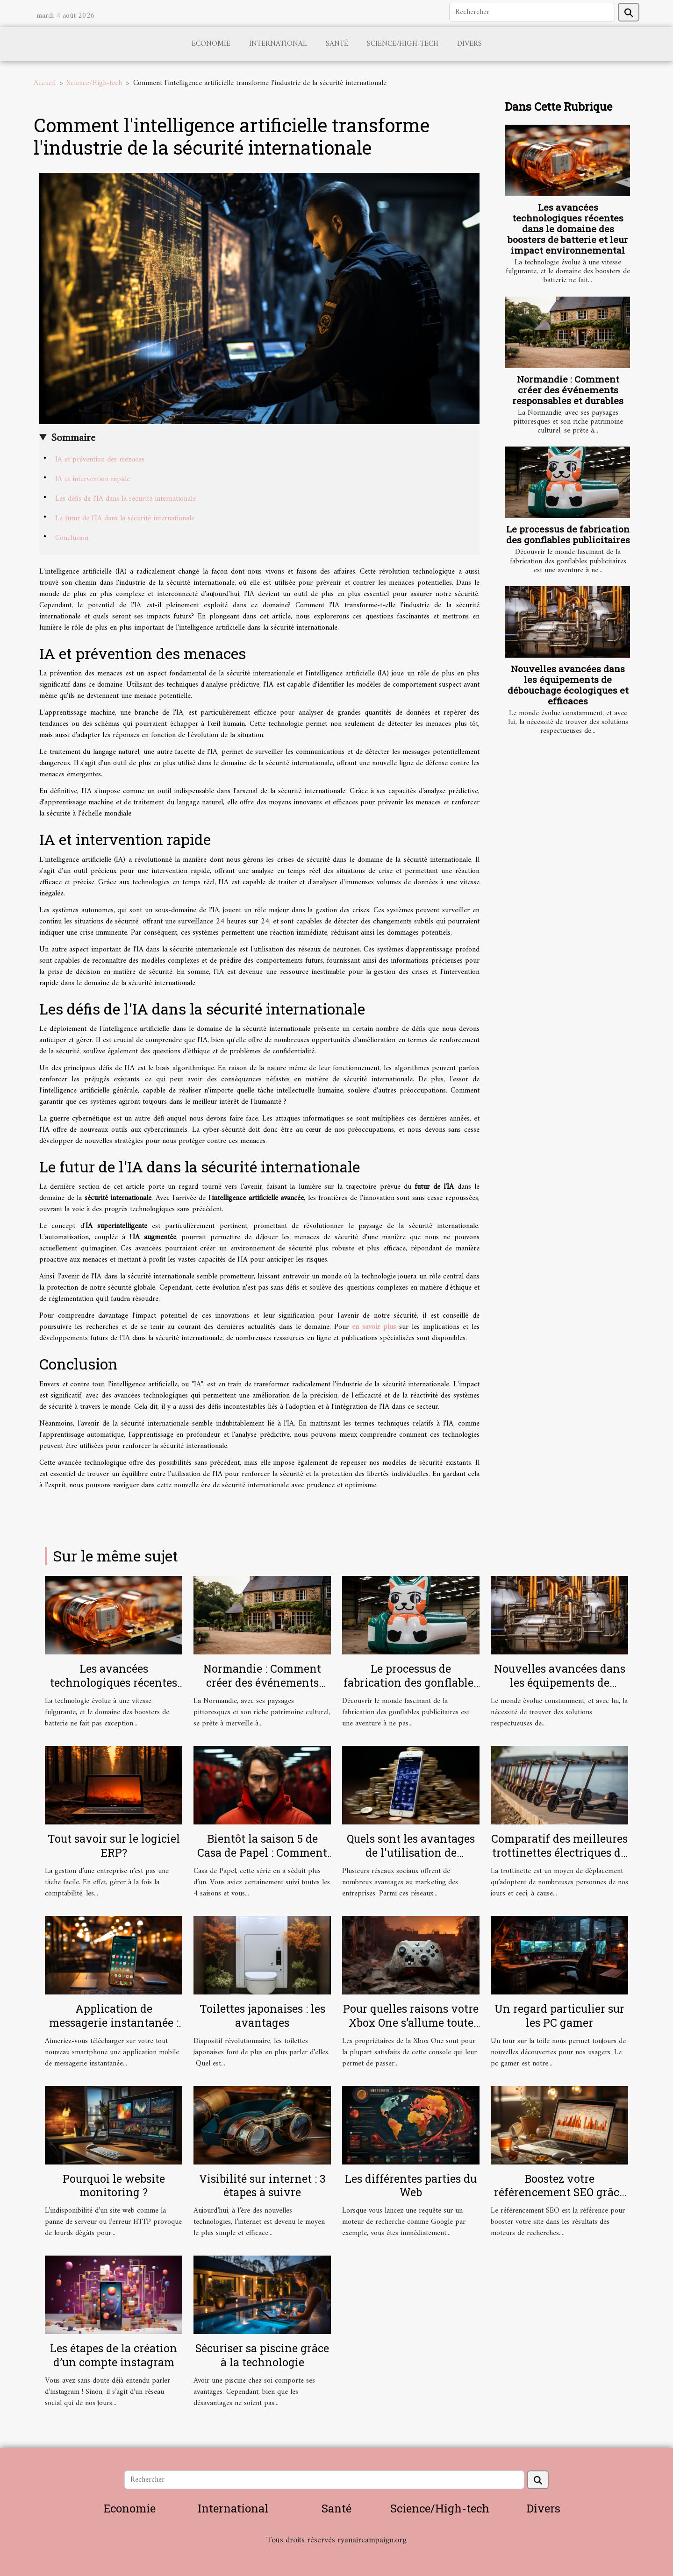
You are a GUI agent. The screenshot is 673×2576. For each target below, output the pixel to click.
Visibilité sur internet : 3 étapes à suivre (262, 2186)
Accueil (45, 83)
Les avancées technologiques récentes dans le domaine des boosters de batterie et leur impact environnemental (568, 228)
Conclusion (71, 538)
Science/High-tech (402, 43)
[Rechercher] (532, 12)
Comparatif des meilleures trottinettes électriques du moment (559, 1852)
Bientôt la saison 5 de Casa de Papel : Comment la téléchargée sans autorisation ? (262, 1859)
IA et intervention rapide (92, 479)
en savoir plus (374, 1327)
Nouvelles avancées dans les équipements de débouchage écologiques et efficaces (568, 685)
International (278, 43)
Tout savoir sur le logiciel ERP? (114, 1845)
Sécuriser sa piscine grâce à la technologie (262, 2355)
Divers (469, 43)
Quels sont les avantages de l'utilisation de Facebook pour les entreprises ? (411, 1859)
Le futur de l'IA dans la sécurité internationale (124, 518)
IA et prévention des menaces (99, 459)
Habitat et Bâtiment (336, 2553)
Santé (337, 43)
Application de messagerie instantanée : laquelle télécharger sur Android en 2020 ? (114, 2029)
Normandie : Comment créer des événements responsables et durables (567, 389)
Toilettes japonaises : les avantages (262, 2015)
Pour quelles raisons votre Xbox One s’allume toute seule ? (411, 2022)
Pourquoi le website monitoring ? (114, 2186)
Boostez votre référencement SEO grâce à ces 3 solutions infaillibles (559, 2200)
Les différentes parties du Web (411, 2186)
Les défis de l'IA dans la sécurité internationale (125, 498)
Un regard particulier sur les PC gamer (559, 2015)
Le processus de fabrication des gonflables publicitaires (568, 534)
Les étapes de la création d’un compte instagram (113, 2355)
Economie (211, 43)
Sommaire (73, 438)
